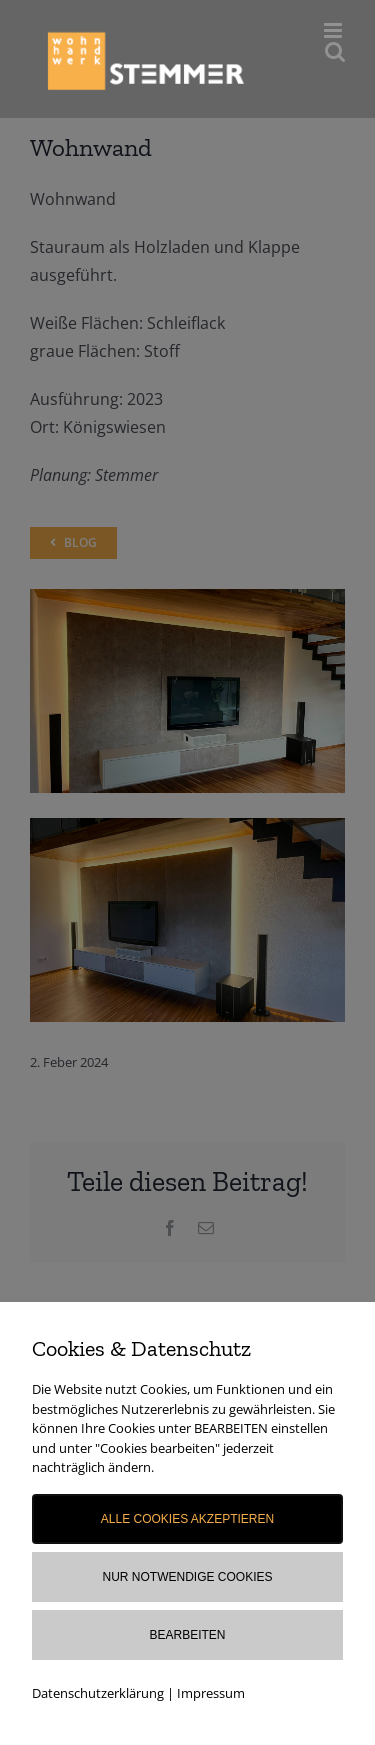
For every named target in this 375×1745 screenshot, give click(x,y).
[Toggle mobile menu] (334, 30)
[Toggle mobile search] (335, 51)
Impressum (211, 1693)
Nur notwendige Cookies (187, 1577)
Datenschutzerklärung (98, 1693)
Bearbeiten (187, 1635)
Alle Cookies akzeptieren (187, 1519)
